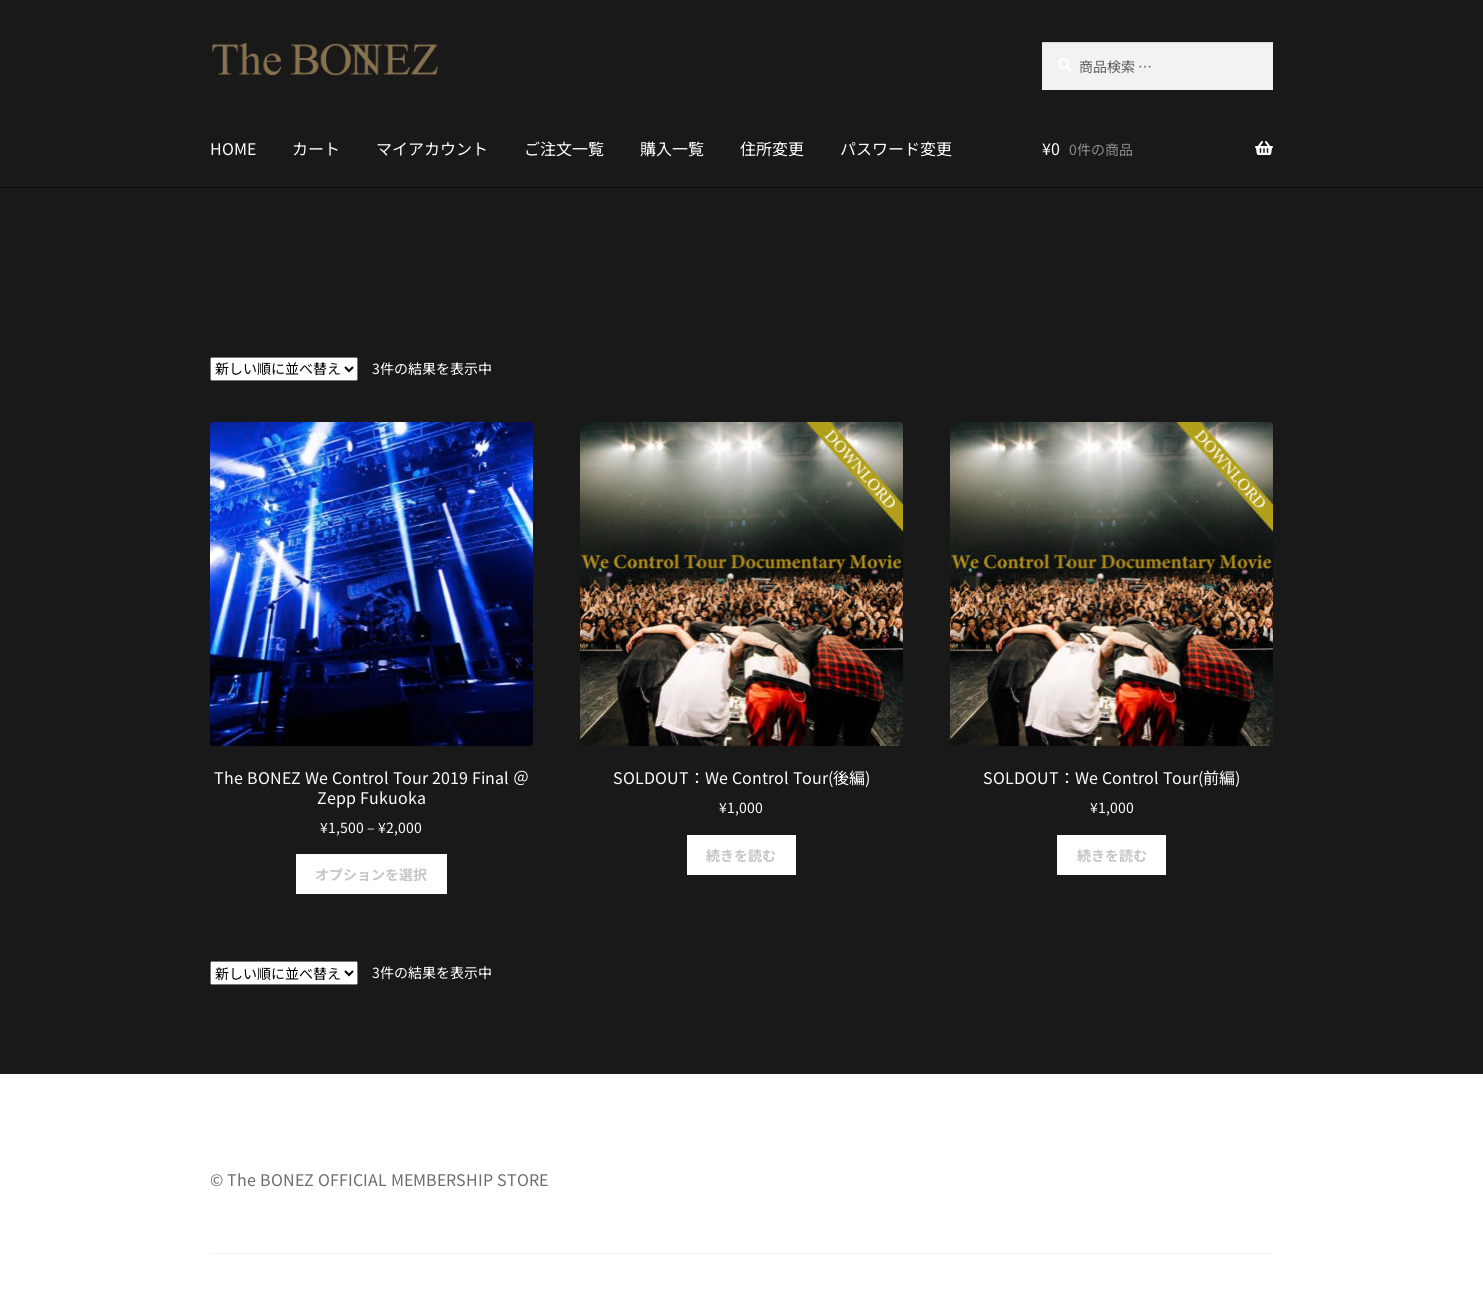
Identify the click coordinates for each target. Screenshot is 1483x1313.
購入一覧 (672, 148)
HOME (233, 148)
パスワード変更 (896, 148)
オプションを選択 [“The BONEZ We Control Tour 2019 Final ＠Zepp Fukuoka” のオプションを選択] (371, 874)
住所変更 (772, 148)
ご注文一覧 (564, 148)
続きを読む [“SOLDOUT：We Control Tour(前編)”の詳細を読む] (1112, 855)
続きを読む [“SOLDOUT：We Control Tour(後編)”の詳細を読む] (741, 855)
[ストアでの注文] (284, 369)
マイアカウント (432, 148)
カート (316, 148)
